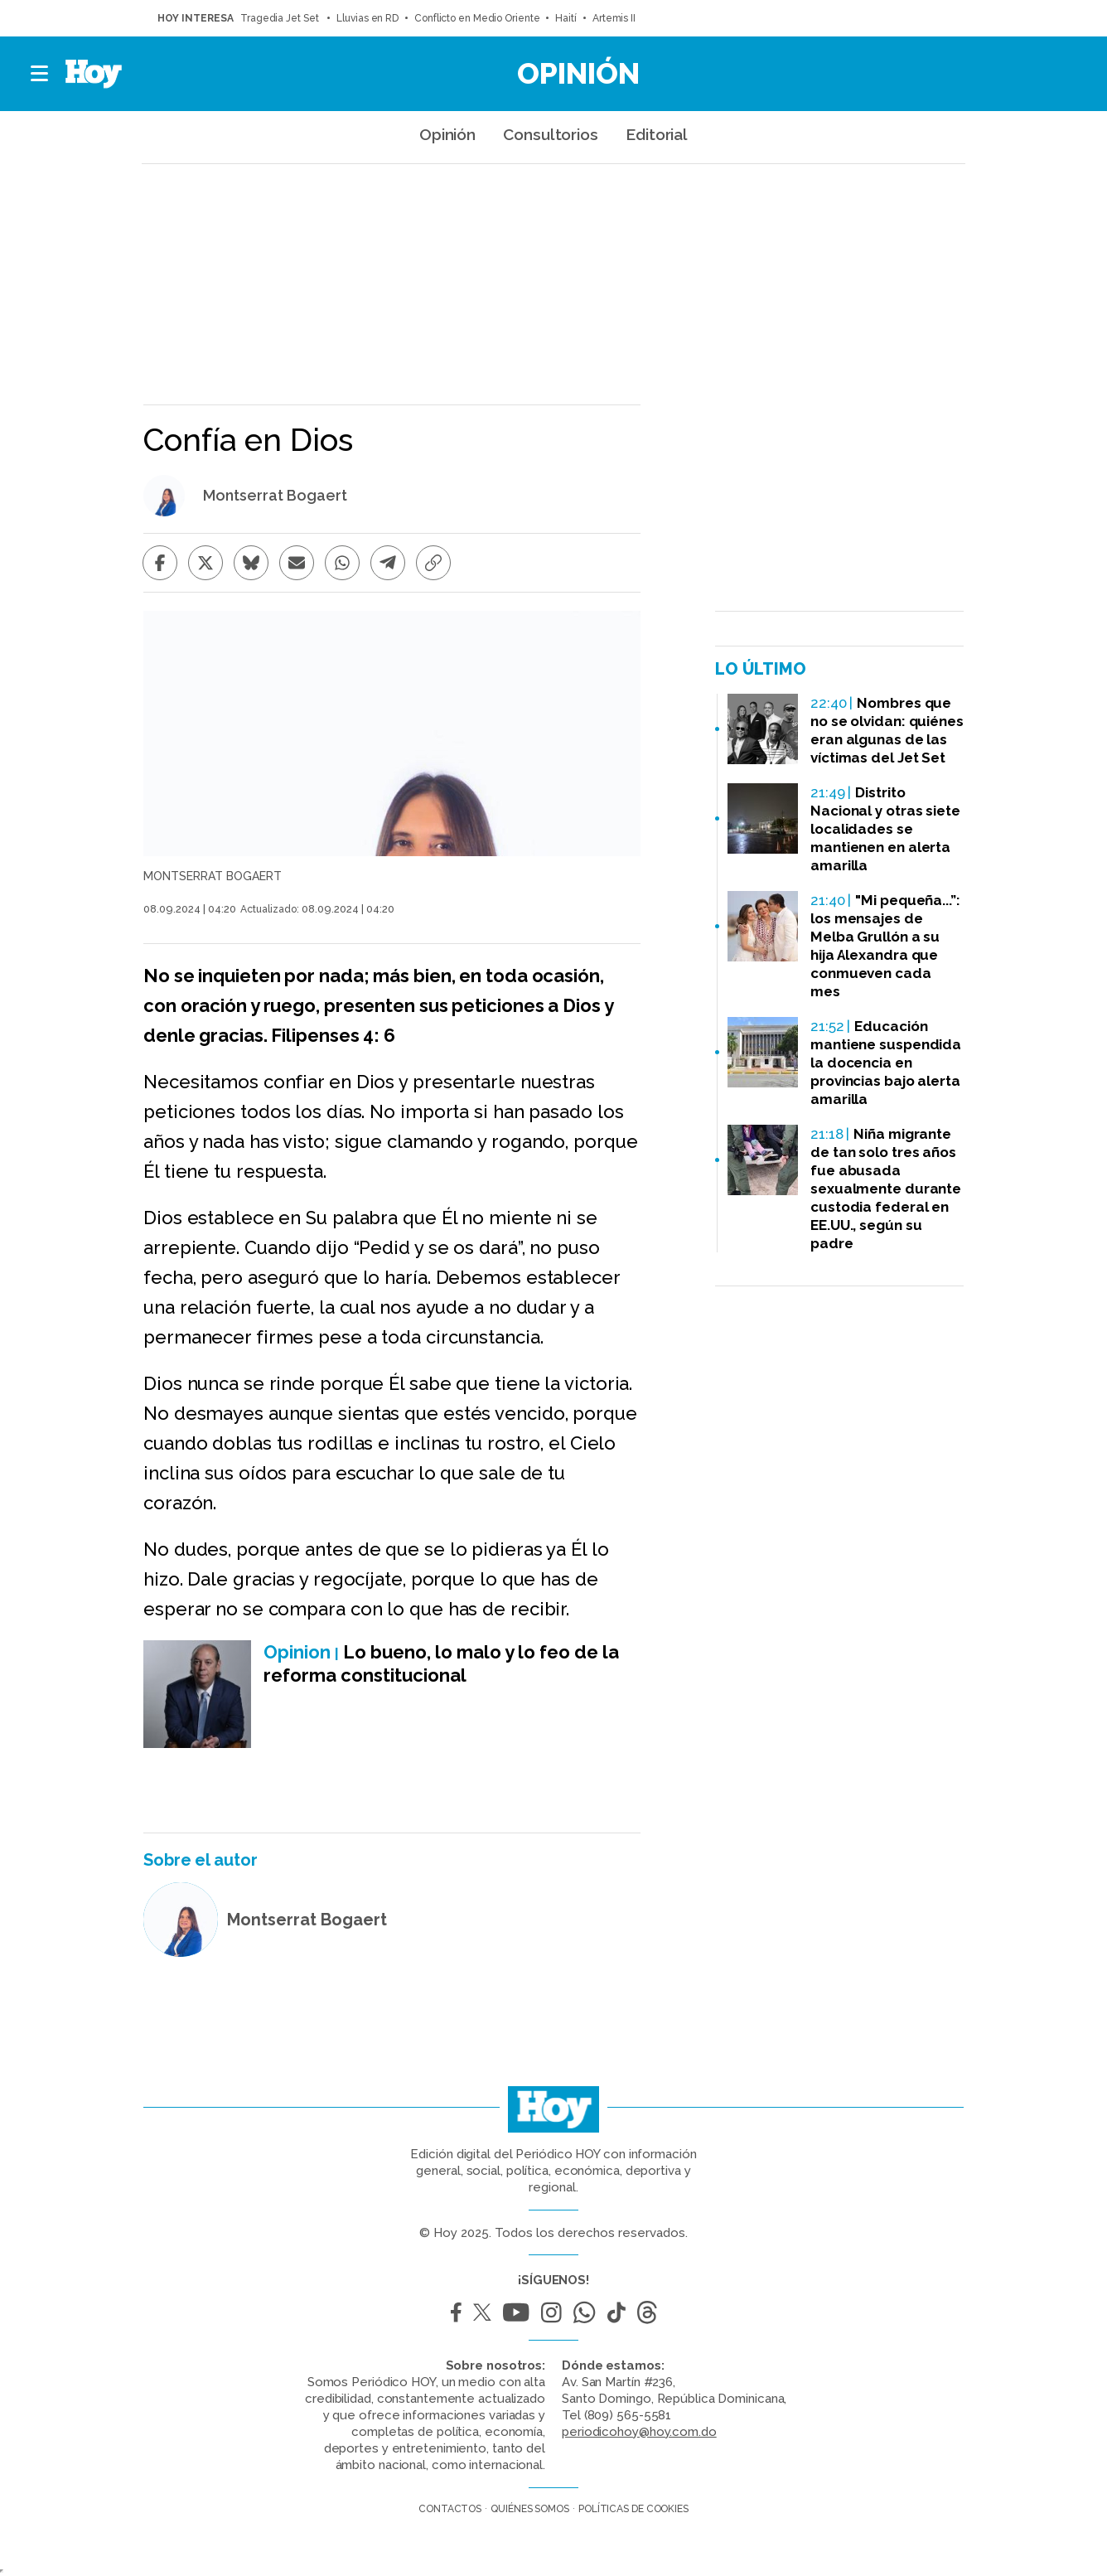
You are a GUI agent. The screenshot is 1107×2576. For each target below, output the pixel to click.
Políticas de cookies (633, 2509)
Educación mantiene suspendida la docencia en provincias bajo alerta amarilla (885, 1062)
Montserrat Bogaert (275, 495)
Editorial (657, 134)
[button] (40, 73)
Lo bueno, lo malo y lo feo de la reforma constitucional (441, 1663)
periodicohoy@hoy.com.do (639, 2431)
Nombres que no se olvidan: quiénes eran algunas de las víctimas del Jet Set (887, 730)
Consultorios (550, 134)
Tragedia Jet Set (280, 18)
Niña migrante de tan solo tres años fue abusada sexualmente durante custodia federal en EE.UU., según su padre (885, 1189)
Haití (566, 18)
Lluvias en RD (367, 18)
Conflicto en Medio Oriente (476, 18)
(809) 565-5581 (628, 2415)
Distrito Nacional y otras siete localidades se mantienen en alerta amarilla (885, 829)
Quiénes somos (530, 2509)
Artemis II (614, 18)
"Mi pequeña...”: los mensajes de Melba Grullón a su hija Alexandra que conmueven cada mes (885, 946)
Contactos (449, 2509)
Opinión (578, 73)
